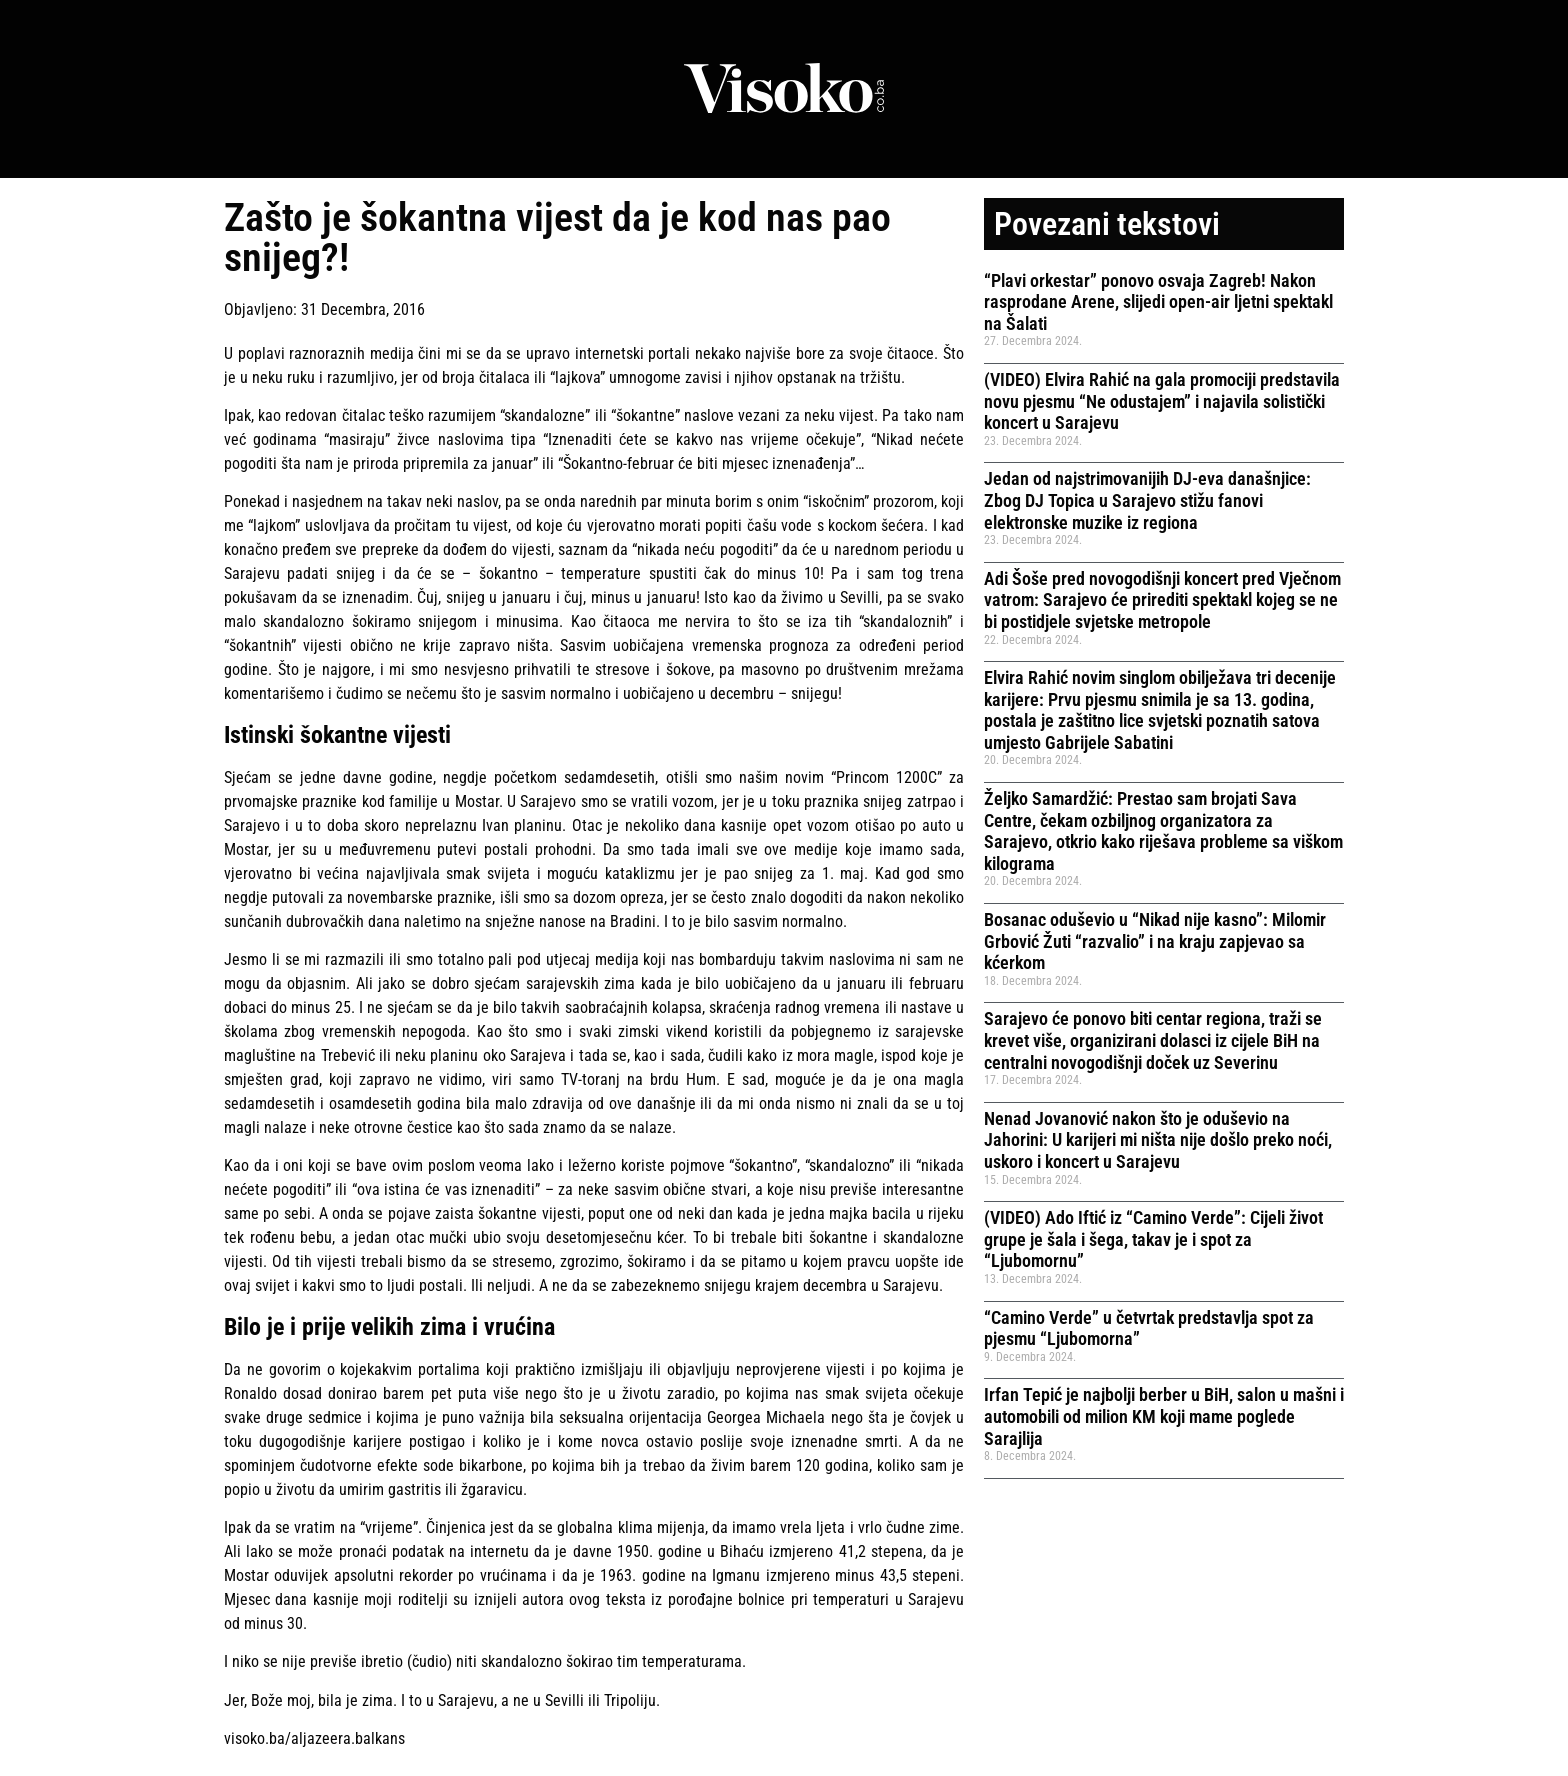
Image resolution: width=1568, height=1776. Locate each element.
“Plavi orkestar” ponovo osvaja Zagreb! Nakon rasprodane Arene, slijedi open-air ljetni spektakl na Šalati (1158, 302)
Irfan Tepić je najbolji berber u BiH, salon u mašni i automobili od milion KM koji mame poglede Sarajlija (1164, 1416)
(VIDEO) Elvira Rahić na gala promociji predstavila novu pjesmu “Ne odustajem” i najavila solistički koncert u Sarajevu (1162, 401)
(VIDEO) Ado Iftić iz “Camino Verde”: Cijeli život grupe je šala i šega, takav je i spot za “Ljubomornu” (1153, 1239)
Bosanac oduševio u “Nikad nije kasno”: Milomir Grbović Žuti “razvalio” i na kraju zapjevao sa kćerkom (1155, 941)
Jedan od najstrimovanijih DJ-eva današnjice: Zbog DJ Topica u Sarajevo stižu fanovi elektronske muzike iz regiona (1147, 500)
